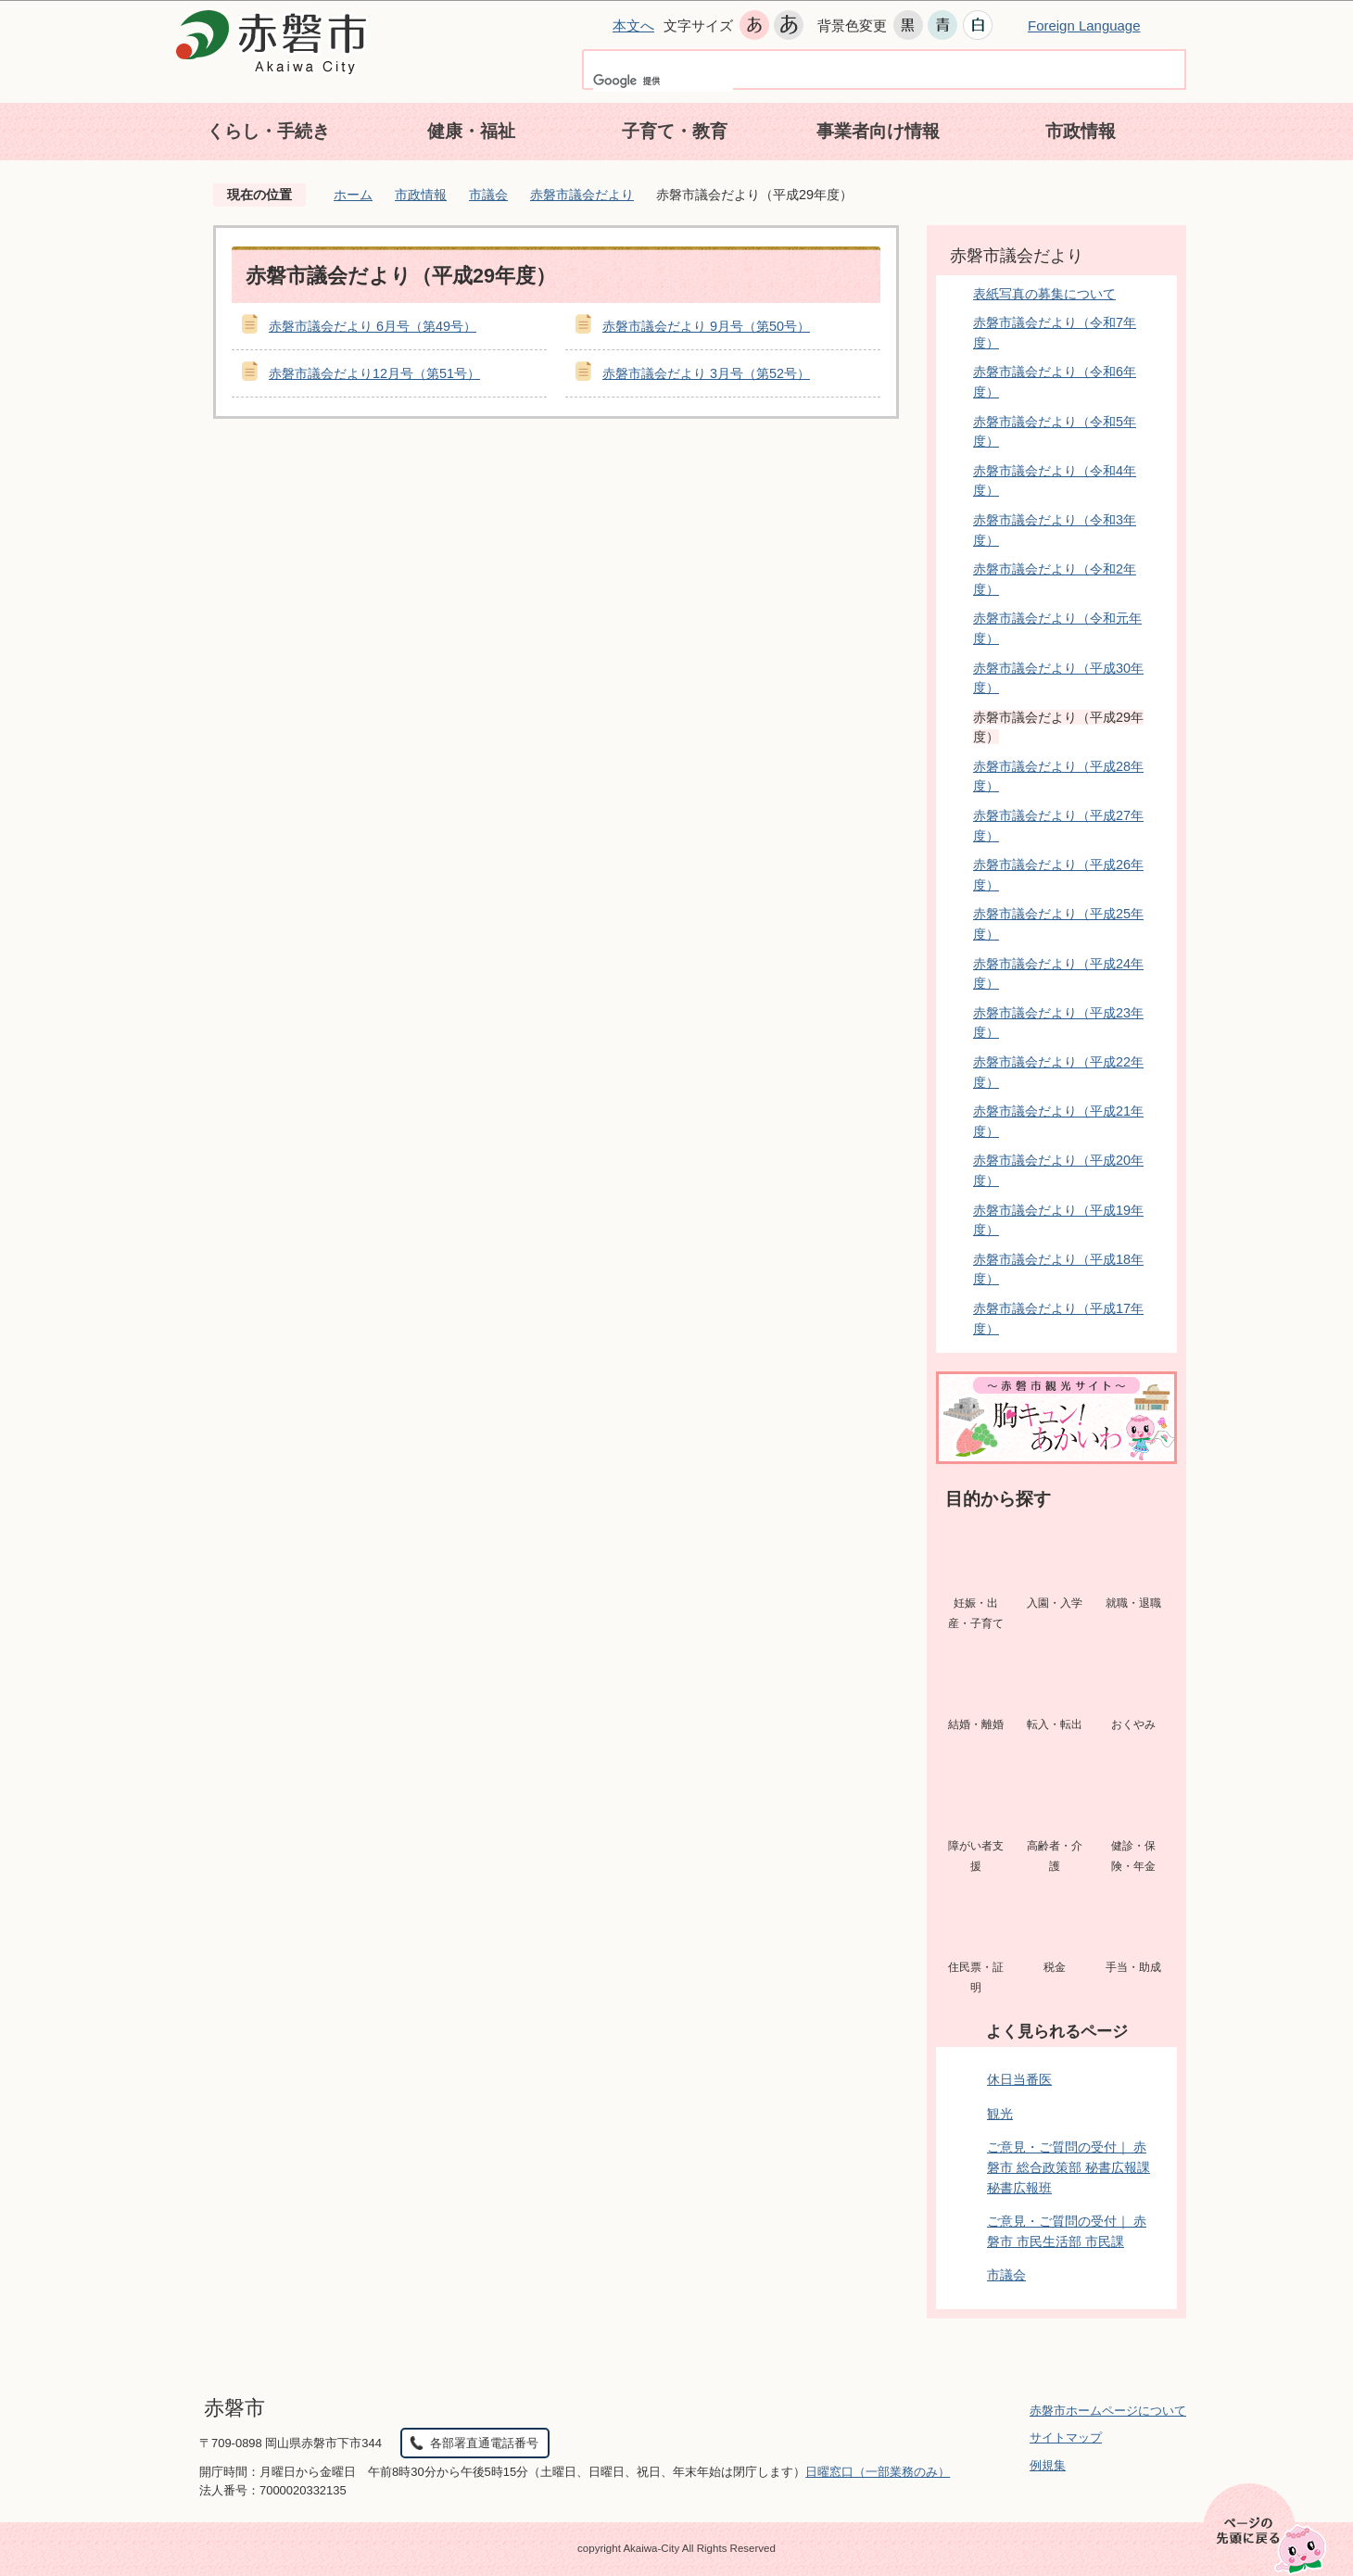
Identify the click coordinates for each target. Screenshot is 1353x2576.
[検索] (663, 80)
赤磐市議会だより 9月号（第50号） (706, 326)
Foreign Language (1084, 25)
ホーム (353, 194)
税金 (1054, 1967)
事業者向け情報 (878, 131)
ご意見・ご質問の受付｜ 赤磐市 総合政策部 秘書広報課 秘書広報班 (1068, 2167)
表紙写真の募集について (1044, 293)
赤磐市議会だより (582, 194)
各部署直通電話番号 (484, 2443)
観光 (1000, 2113)
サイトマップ (1066, 2437)
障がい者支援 (976, 1856)
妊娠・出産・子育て (976, 1613)
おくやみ (1133, 1724)
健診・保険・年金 (1133, 1856)
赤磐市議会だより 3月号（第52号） (706, 373)
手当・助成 (1133, 1967)
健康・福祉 (471, 131)
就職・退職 (1133, 1603)
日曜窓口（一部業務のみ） (877, 2472)
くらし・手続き (268, 131)
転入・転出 (1054, 1724)
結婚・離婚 (976, 1724)
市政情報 (1080, 131)
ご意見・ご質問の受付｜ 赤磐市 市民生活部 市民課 (1066, 2231)
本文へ (633, 25)
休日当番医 (1019, 2079)
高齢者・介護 (1054, 1856)
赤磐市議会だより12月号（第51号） (374, 373)
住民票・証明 (976, 1977)
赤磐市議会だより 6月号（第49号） (372, 326)
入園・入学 (1054, 1603)
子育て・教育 (674, 131)
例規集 (1048, 2465)
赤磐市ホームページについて (1108, 2411)
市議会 (488, 194)
